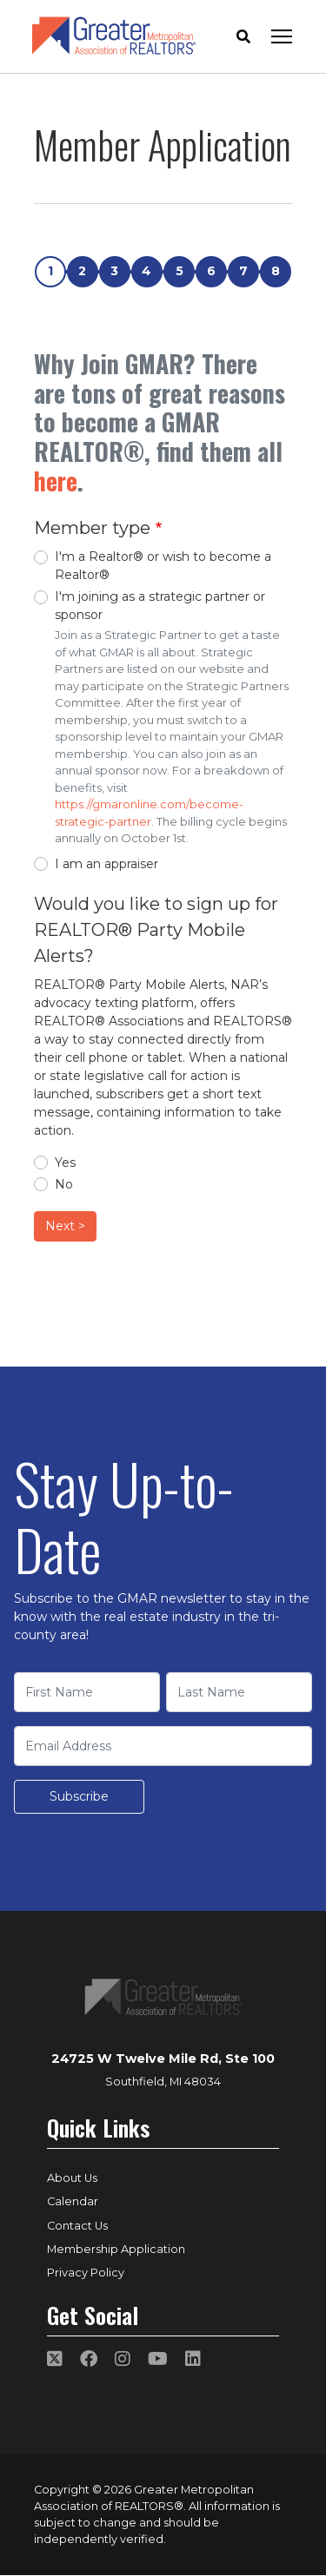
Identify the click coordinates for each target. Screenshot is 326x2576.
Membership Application (116, 2249)
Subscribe (79, 1796)
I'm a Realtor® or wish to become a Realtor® (163, 566)
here (55, 480)
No (64, 1184)
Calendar (72, 2201)
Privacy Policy (85, 2272)
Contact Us (77, 2225)
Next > (65, 1226)
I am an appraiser (106, 864)
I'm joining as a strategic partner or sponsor (160, 606)
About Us (72, 2177)
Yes (65, 1162)
